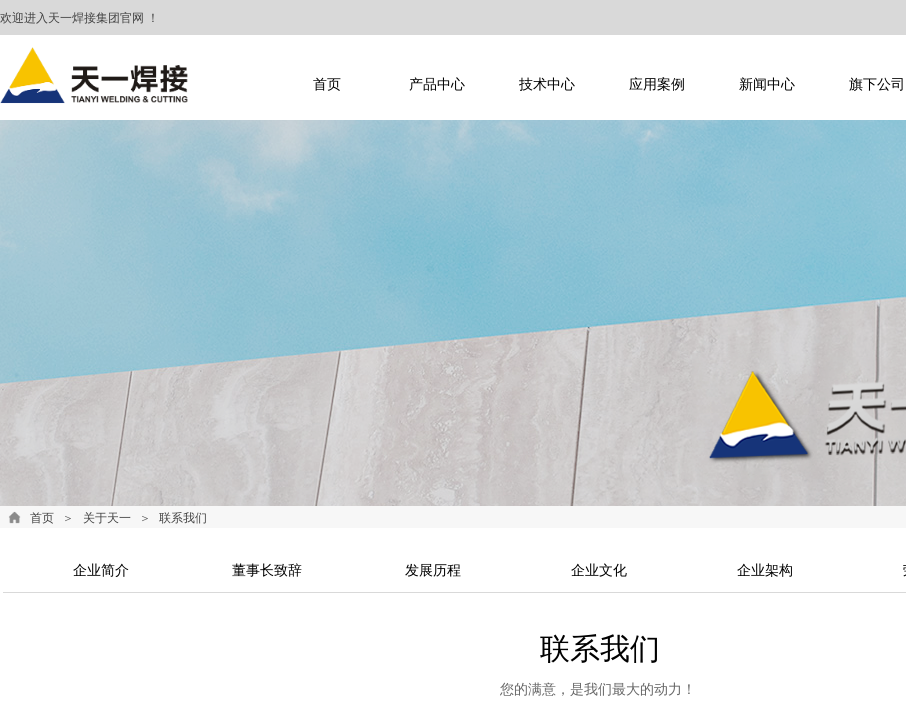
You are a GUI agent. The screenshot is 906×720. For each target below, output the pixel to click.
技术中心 (547, 84)
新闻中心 (767, 84)
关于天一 (107, 518)
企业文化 (599, 570)
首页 (327, 84)
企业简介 (101, 570)
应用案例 (657, 84)
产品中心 (437, 84)
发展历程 (433, 570)
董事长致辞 (267, 570)
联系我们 (183, 518)
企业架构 (765, 570)
